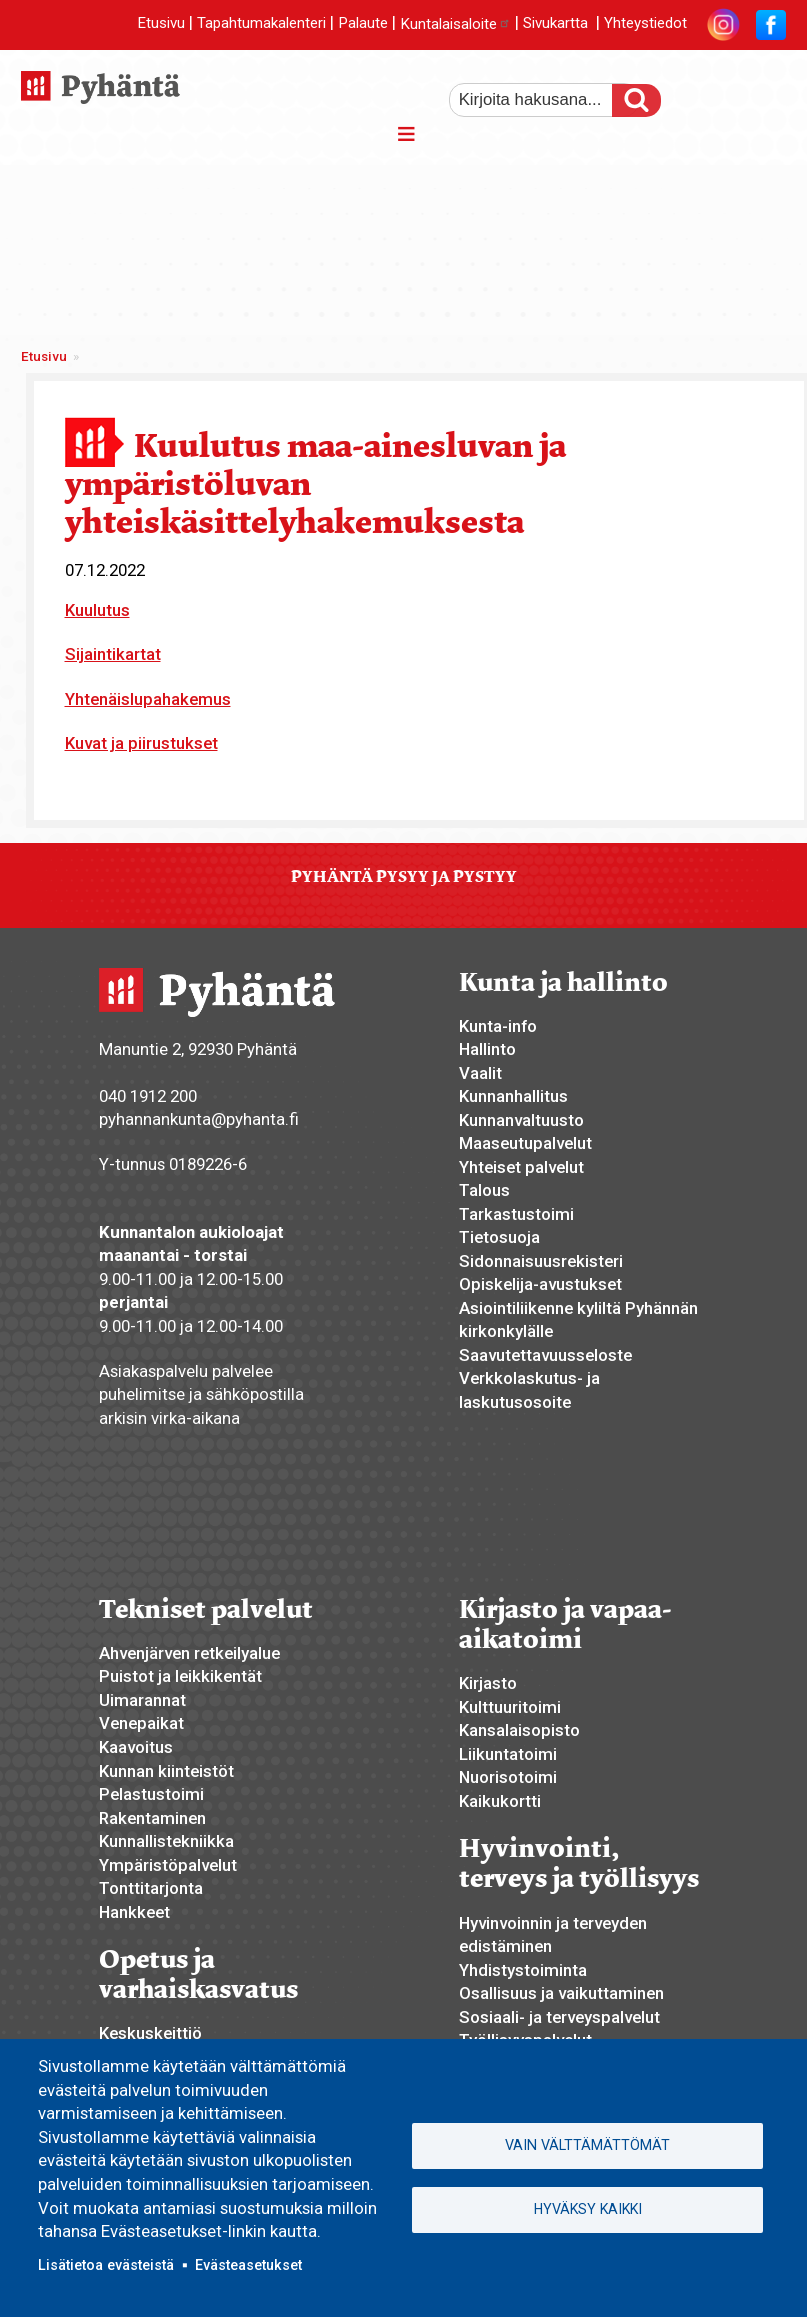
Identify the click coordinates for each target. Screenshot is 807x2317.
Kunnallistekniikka (166, 1841)
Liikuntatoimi (508, 1754)
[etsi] (544, 100)
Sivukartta (555, 24)
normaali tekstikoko (735, 93)
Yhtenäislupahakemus (148, 699)
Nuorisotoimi (508, 1777)
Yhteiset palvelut (521, 1167)
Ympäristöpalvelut (168, 1865)
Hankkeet (134, 1912)
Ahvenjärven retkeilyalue (189, 1653)
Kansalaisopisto (519, 1730)
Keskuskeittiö (150, 2033)
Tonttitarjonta (151, 1888)
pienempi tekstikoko (769, 93)
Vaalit (480, 1073)
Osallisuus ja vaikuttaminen (561, 1993)
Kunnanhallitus (513, 1096)
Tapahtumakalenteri (261, 24)
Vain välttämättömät (587, 2144)
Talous (484, 1190)
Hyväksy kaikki (588, 2210)
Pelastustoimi (151, 1794)
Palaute (363, 24)
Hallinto (487, 1049)
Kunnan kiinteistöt (166, 1771)
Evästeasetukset (248, 2265)
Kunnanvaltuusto (521, 1120)
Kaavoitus (136, 1747)
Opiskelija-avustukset (540, 1284)
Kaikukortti (500, 1801)
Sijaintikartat (113, 654)
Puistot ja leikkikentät (180, 1676)
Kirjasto (488, 1683)
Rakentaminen (152, 1818)
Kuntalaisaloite (455, 24)
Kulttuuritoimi (510, 1707)
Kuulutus (97, 610)
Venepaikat (141, 1723)
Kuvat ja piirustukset (141, 743)
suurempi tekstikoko (701, 93)
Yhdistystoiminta (523, 1970)
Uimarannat (142, 1700)
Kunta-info (498, 1026)
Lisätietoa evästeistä (106, 2265)
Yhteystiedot (645, 24)
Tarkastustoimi (516, 1214)
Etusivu (161, 24)
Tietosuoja (499, 1237)
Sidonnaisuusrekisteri (541, 1261)
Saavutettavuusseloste (545, 1355)
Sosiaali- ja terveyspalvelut (559, 2017)
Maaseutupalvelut (525, 1143)
